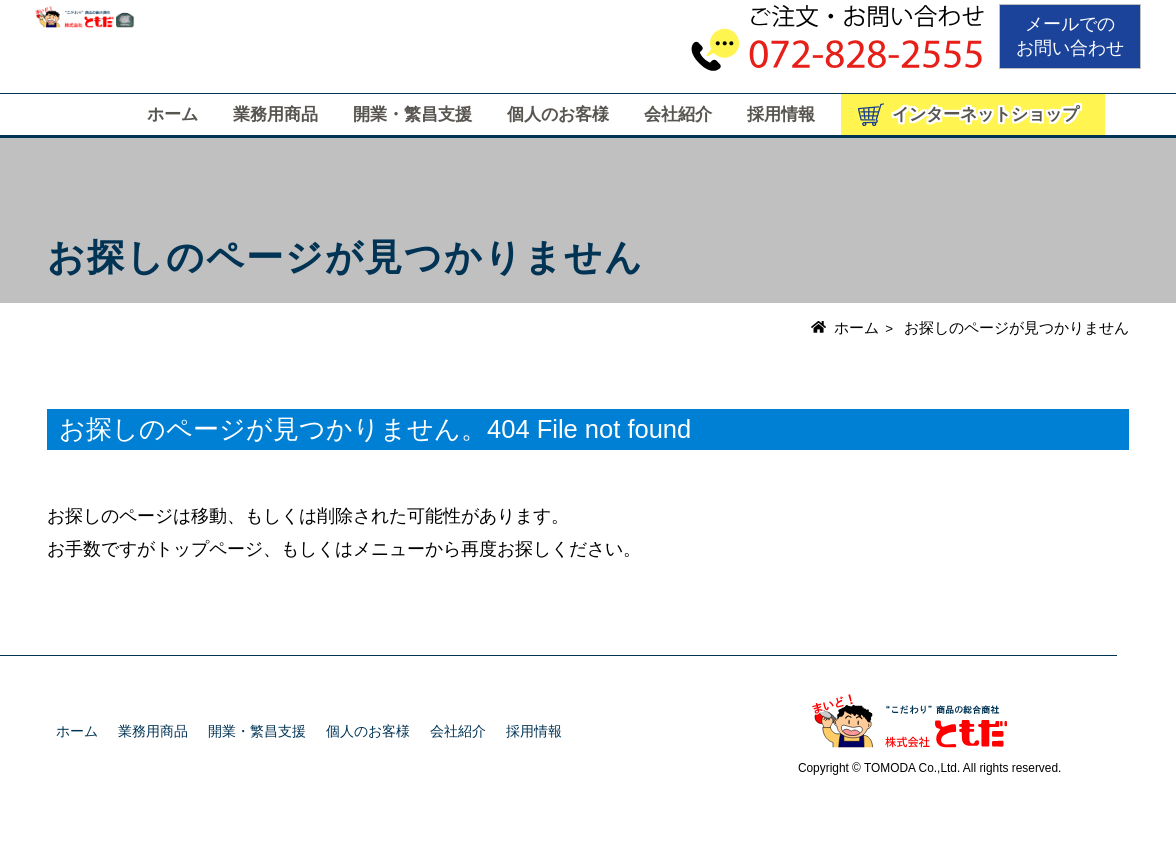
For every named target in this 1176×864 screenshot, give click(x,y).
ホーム (172, 114)
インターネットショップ (985, 114)
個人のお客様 (558, 114)
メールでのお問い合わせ (1070, 35)
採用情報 (781, 114)
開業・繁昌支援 (412, 114)
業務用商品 (275, 114)
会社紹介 (678, 114)
